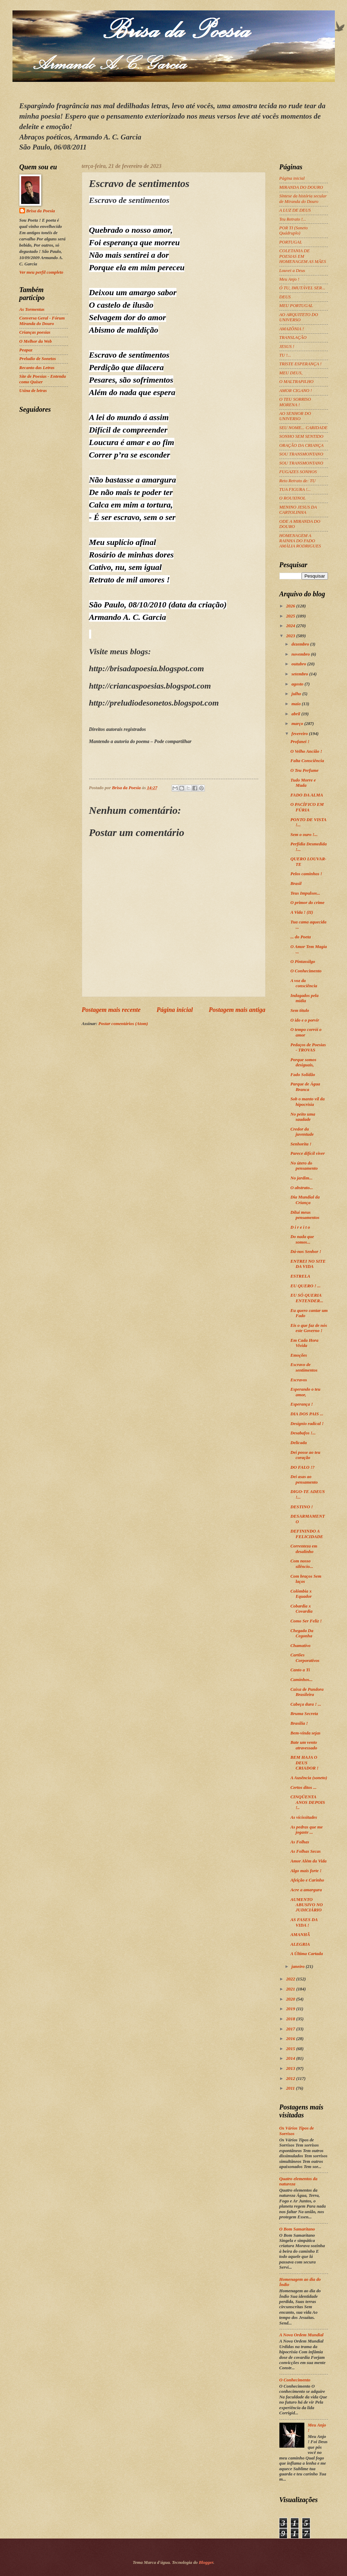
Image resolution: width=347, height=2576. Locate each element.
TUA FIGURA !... (295, 489)
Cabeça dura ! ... (305, 1704)
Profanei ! (300, 741)
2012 (291, 2078)
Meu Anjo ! (289, 279)
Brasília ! (299, 1723)
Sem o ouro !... (304, 834)
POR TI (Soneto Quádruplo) (293, 230)
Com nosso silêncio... (301, 1564)
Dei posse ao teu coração (305, 1455)
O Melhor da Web (35, 341)
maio (297, 703)
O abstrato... (301, 1187)
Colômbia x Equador (301, 1594)
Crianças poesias (35, 332)
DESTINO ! (301, 1506)
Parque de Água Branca (305, 1087)
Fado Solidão (302, 1074)
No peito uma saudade (302, 1117)
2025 (291, 616)
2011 (291, 2088)
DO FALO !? (302, 1467)
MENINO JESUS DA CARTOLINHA (298, 510)
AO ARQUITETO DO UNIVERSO (298, 317)
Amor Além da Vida (308, 1861)
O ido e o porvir (304, 1020)
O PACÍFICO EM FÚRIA (307, 807)
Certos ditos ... (303, 1787)
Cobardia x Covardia (301, 1609)
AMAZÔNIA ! (291, 328)
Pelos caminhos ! (306, 873)
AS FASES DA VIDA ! (304, 1922)
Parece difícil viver (307, 1153)
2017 (291, 2029)
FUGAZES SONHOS (298, 471)
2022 (291, 1979)
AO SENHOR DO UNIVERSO (295, 416)
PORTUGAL (290, 242)
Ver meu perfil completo (41, 272)
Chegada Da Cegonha (301, 1633)
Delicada (298, 1442)
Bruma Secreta (304, 1713)
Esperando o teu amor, (305, 1392)
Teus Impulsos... (305, 893)
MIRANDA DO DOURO (301, 187)
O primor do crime (307, 902)
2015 (291, 2048)
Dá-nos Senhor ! (305, 1251)
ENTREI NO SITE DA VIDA (308, 1264)
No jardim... (301, 1178)
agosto (298, 684)
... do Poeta (300, 937)
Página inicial (175, 1009)
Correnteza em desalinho (304, 1549)
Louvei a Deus (292, 270)
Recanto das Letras (37, 367)
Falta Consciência (307, 760)
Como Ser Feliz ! (306, 1621)
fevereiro (300, 733)
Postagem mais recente (111, 1009)
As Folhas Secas (305, 1851)
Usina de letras (33, 390)
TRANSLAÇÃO (293, 337)
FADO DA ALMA (306, 795)
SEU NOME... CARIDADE (303, 427)
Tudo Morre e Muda (303, 783)
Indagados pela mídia (304, 998)
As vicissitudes (303, 1817)
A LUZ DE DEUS (295, 210)
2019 (291, 2008)
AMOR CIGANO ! (295, 390)
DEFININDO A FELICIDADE (306, 1534)
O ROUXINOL (292, 498)
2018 (291, 2018)
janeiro (299, 1966)
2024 (291, 625)
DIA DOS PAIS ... (306, 1413)
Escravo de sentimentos (304, 1367)
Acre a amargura (306, 1889)
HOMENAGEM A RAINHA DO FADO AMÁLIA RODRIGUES (300, 541)
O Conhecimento (306, 971)
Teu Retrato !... (292, 219)
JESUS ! (286, 346)
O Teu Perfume (304, 770)
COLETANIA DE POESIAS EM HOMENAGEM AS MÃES (302, 256)
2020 (291, 1999)
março (298, 723)
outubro (299, 664)
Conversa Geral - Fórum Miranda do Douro (42, 321)
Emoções (298, 1355)
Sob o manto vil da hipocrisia (307, 1102)
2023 (291, 635)
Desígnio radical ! (307, 1423)
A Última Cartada (306, 1953)
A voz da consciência (303, 983)
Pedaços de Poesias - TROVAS (308, 1047)
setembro (300, 674)
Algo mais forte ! (306, 1870)
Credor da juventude (302, 1132)
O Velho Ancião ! (306, 751)
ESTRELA (300, 1276)
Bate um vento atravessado (303, 1745)
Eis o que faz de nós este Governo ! (308, 1328)
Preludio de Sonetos (37, 358)
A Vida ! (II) (301, 912)
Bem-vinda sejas (305, 1733)
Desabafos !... (303, 1433)
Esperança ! (301, 1404)
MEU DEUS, (291, 372)
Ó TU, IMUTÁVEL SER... (302, 287)
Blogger (206, 2562)
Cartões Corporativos (305, 1658)
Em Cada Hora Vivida (304, 1343)
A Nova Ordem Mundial (301, 2334)
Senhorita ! (300, 1144)
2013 (291, 2068)
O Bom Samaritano (297, 2229)
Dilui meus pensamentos (305, 1215)
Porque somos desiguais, (303, 1062)
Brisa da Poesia (40, 210)
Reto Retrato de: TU (297, 480)
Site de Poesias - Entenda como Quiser (42, 379)
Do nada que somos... (302, 1239)
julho (297, 693)
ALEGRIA (300, 1944)
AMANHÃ (300, 1934)
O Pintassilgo (302, 961)
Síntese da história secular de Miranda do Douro (303, 199)
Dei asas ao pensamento (304, 1479)
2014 (291, 2058)
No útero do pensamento (304, 1166)
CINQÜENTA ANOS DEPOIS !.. (307, 1802)
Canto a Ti (300, 1669)
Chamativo (300, 1645)
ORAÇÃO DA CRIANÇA (301, 445)
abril (296, 713)
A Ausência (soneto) (308, 1777)
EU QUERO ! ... (305, 1285)
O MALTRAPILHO (296, 381)
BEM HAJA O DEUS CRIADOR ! (304, 1763)
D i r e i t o (300, 1227)
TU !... (285, 355)
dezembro (301, 644)
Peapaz (26, 350)
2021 (291, 1989)
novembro (301, 654)
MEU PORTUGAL (296, 305)
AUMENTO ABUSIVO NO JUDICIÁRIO (306, 1905)
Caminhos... (301, 1679)
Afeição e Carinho (307, 1880)
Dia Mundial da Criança (305, 1200)
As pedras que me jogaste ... (306, 1830)
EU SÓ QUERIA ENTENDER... (306, 1298)
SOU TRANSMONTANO (301, 454)
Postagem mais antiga (237, 1009)
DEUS (285, 297)
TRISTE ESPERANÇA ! (300, 363)
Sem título (299, 1010)
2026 (291, 606)
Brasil (296, 883)
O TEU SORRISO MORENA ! (295, 402)
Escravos (298, 1379)
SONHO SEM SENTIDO (301, 436)
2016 (291, 2038)
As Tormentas (32, 309)
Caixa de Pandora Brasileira (307, 1692)
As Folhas (299, 1842)
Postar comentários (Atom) (123, 1023)
